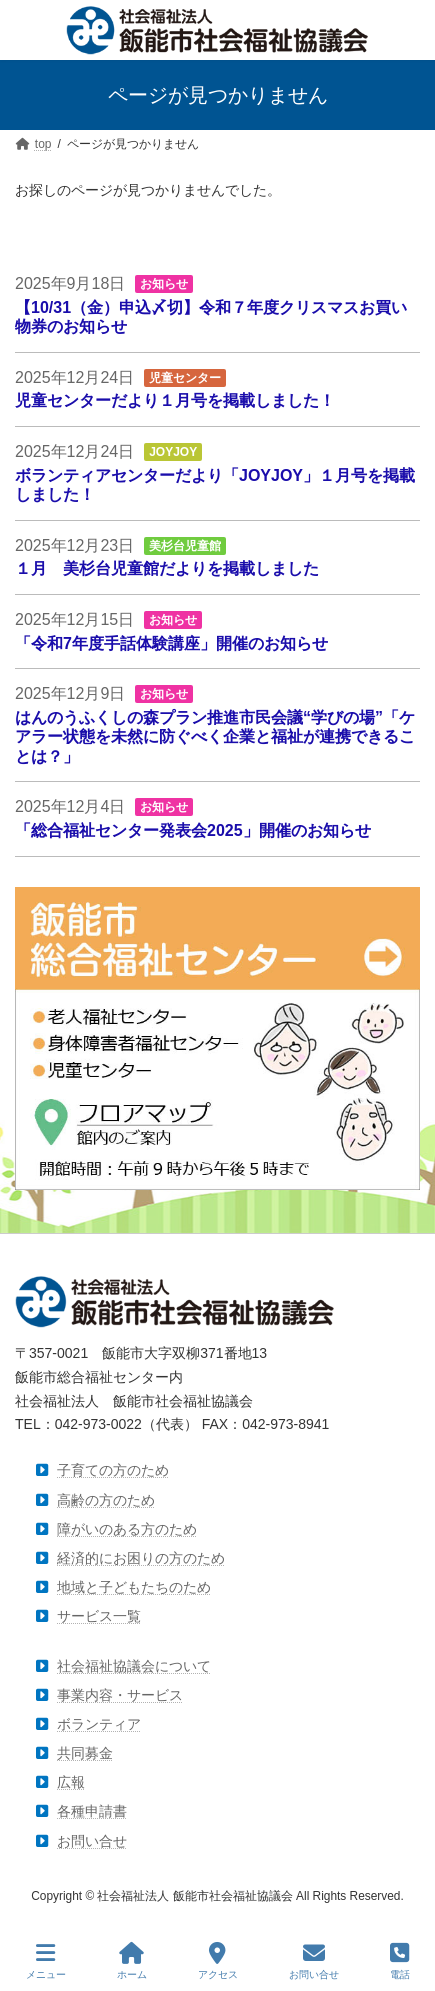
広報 (71, 1782)
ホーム (132, 1961)
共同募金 (85, 1753)
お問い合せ (92, 1841)
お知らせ (164, 284)
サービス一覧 (99, 1617)
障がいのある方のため (127, 1529)
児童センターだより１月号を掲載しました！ (175, 400)
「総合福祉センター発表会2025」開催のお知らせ (193, 830)
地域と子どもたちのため (134, 1587)
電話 (400, 1961)
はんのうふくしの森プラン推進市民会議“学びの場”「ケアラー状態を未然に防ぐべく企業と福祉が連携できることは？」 (215, 736)
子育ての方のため (113, 1471)
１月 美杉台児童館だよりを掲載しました (167, 568)
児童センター (185, 378)
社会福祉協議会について (134, 1666)
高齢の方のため (106, 1500)
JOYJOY (173, 452)
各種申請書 (92, 1812)
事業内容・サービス (120, 1695)
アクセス (218, 1961)
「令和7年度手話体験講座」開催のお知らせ (171, 642)
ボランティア (99, 1724)
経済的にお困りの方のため (141, 1558)
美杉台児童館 (185, 546)
